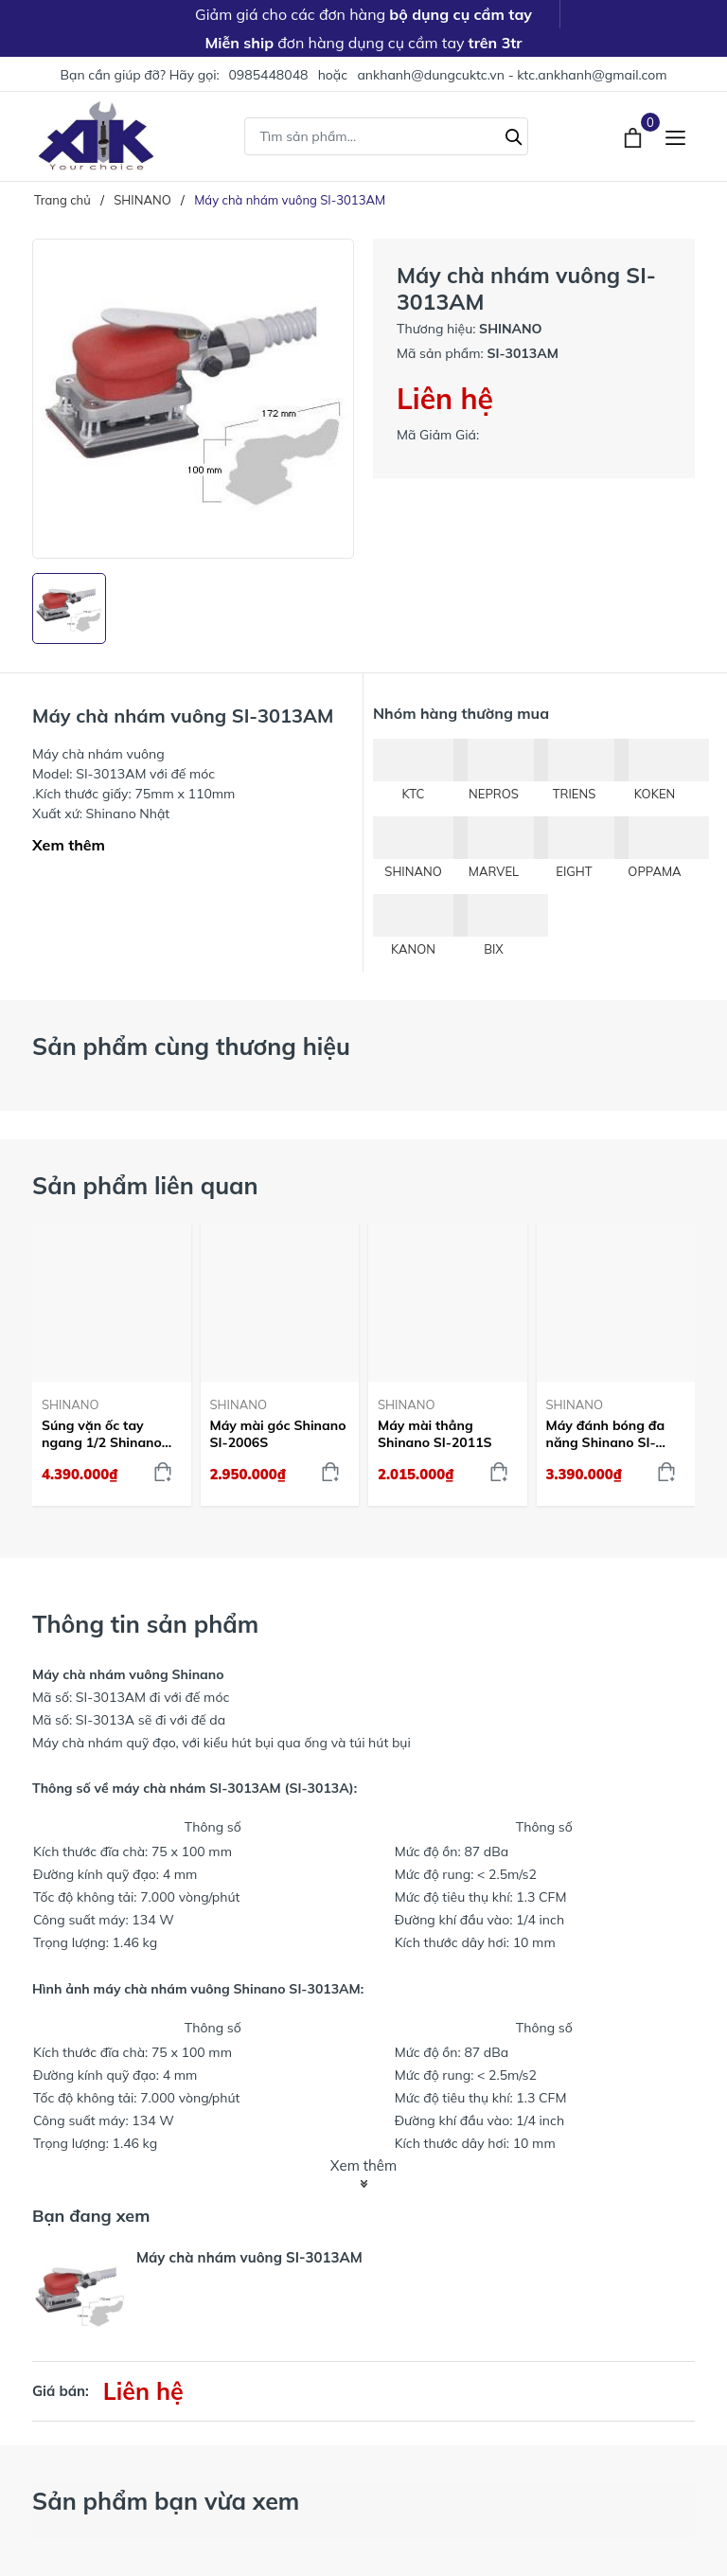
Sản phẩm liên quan (145, 1185)
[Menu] (675, 136)
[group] (193, 399)
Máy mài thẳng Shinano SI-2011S (435, 1434)
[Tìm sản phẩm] (386, 136)
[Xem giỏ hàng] (635, 135)
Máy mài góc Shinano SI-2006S (278, 1434)
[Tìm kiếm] (514, 134)
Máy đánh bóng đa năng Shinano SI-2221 (605, 1434)
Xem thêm (68, 844)
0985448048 (268, 74)
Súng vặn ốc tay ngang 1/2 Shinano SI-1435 (102, 1434)
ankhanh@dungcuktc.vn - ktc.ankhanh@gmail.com (511, 74)
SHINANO (70, 1404)
